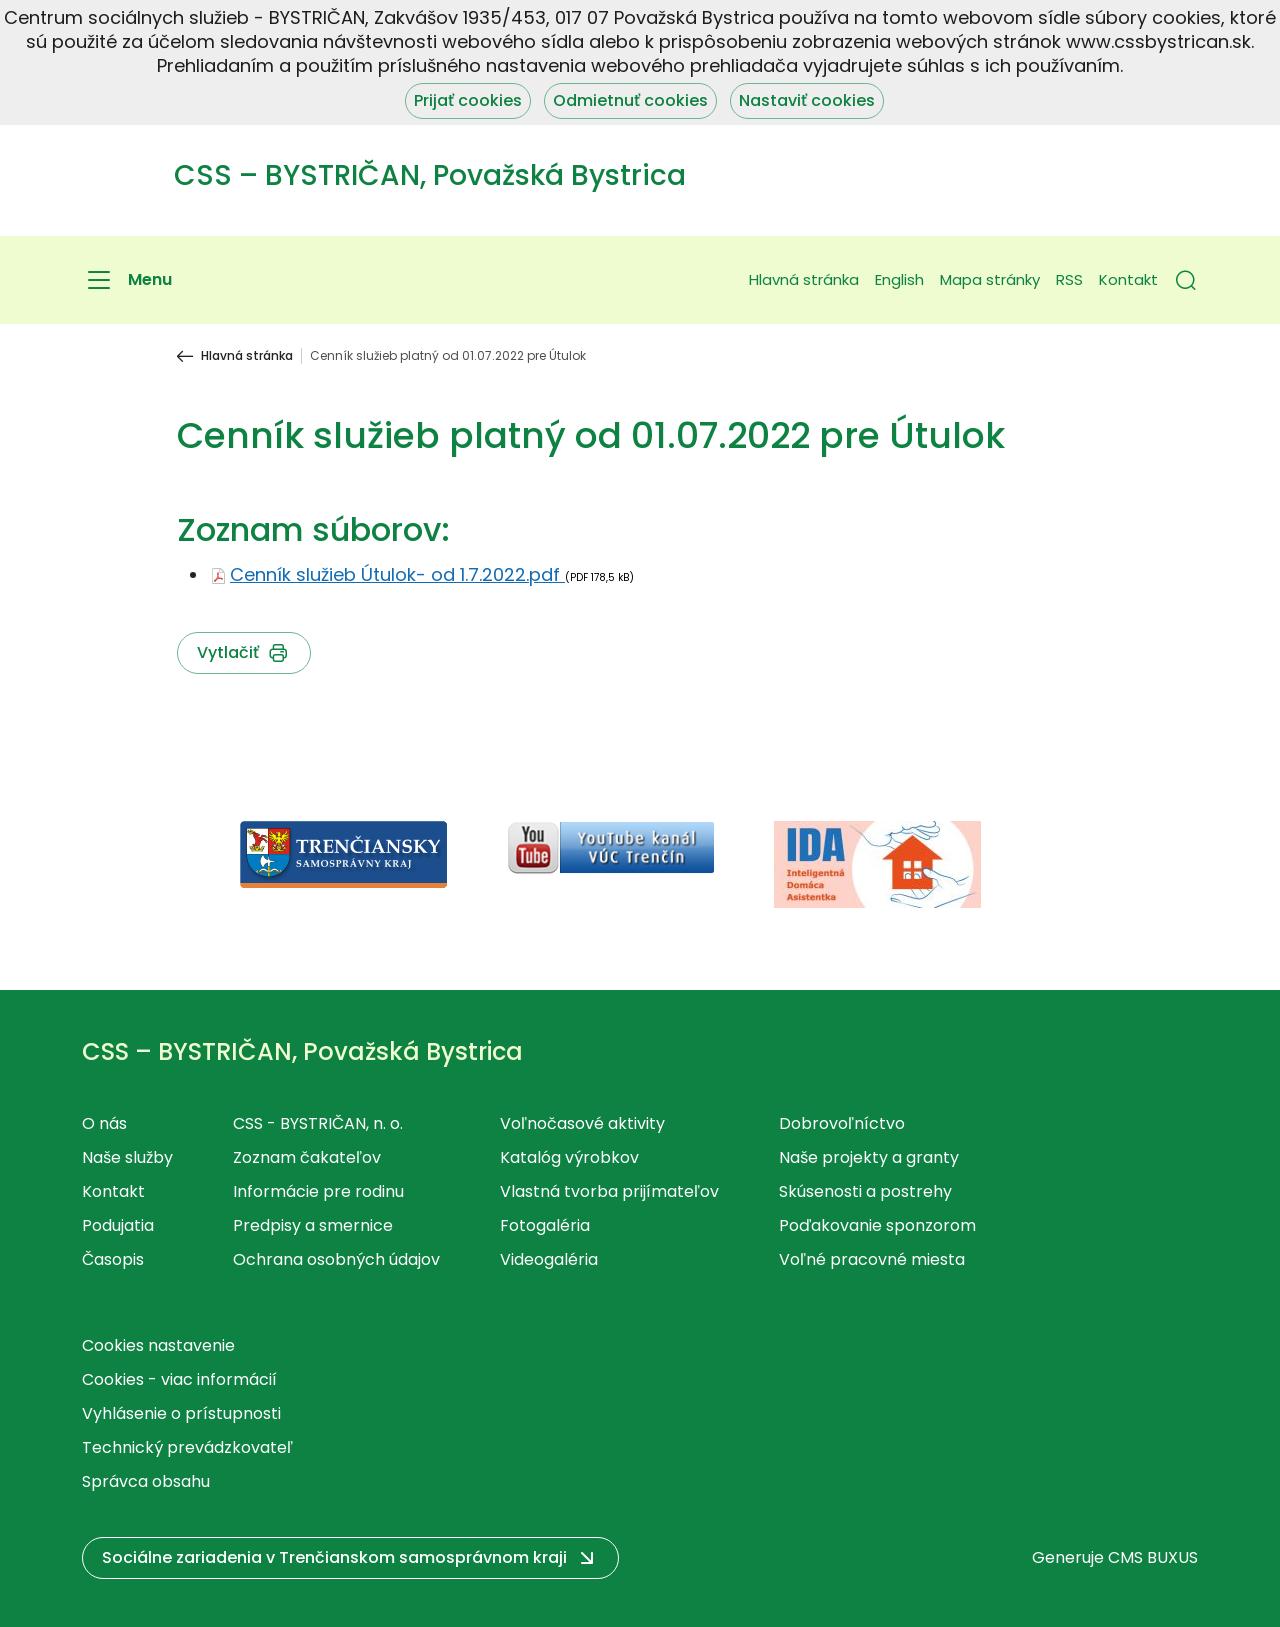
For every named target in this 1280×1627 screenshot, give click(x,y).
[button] (1186, 280)
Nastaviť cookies (807, 100)
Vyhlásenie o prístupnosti (181, 1413)
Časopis (113, 1259)
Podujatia (118, 1225)
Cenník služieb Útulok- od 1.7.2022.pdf (397, 574)
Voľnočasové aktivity (582, 1123)
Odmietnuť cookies (630, 100)
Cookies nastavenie (158, 1345)
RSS (1069, 279)
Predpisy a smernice (313, 1225)
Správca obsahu (146, 1481)
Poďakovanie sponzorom (877, 1225)
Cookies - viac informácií (179, 1379)
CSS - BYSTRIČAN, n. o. (318, 1123)
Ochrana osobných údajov (336, 1259)
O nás (104, 1123)
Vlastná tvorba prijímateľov (609, 1191)
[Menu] (127, 280)
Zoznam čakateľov (307, 1157)
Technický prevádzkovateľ (187, 1447)
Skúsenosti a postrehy (865, 1191)
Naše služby (127, 1157)
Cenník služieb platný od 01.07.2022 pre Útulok (448, 356)
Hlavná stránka (804, 279)
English (899, 279)
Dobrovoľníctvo (842, 1123)
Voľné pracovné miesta (872, 1259)
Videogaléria (549, 1259)
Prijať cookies (468, 100)
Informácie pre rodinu (318, 1191)
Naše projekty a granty (869, 1157)
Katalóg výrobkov (569, 1157)
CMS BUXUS (1153, 1557)
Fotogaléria (545, 1225)
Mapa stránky (990, 279)
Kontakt (1128, 279)
